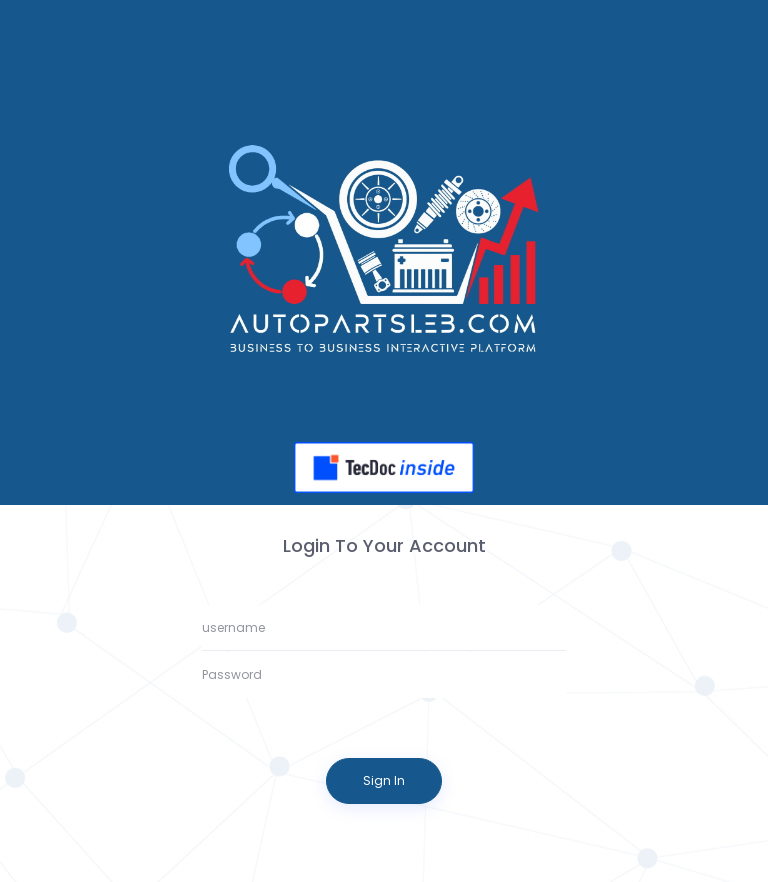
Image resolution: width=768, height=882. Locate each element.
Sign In (384, 780)
